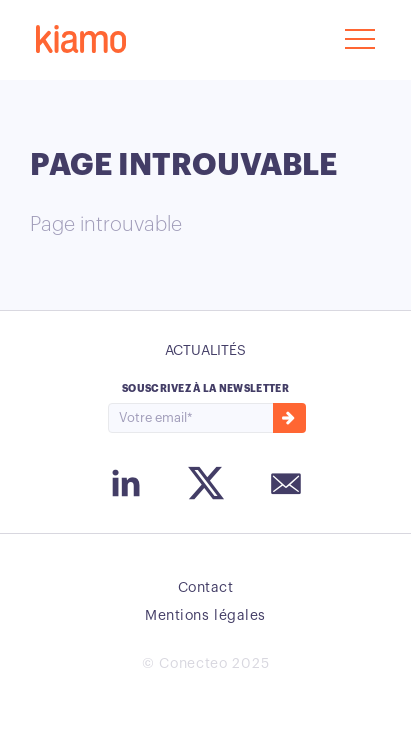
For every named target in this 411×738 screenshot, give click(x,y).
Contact (206, 588)
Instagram (126, 483)
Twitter (206, 483)
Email (286, 485)
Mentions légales (205, 616)
